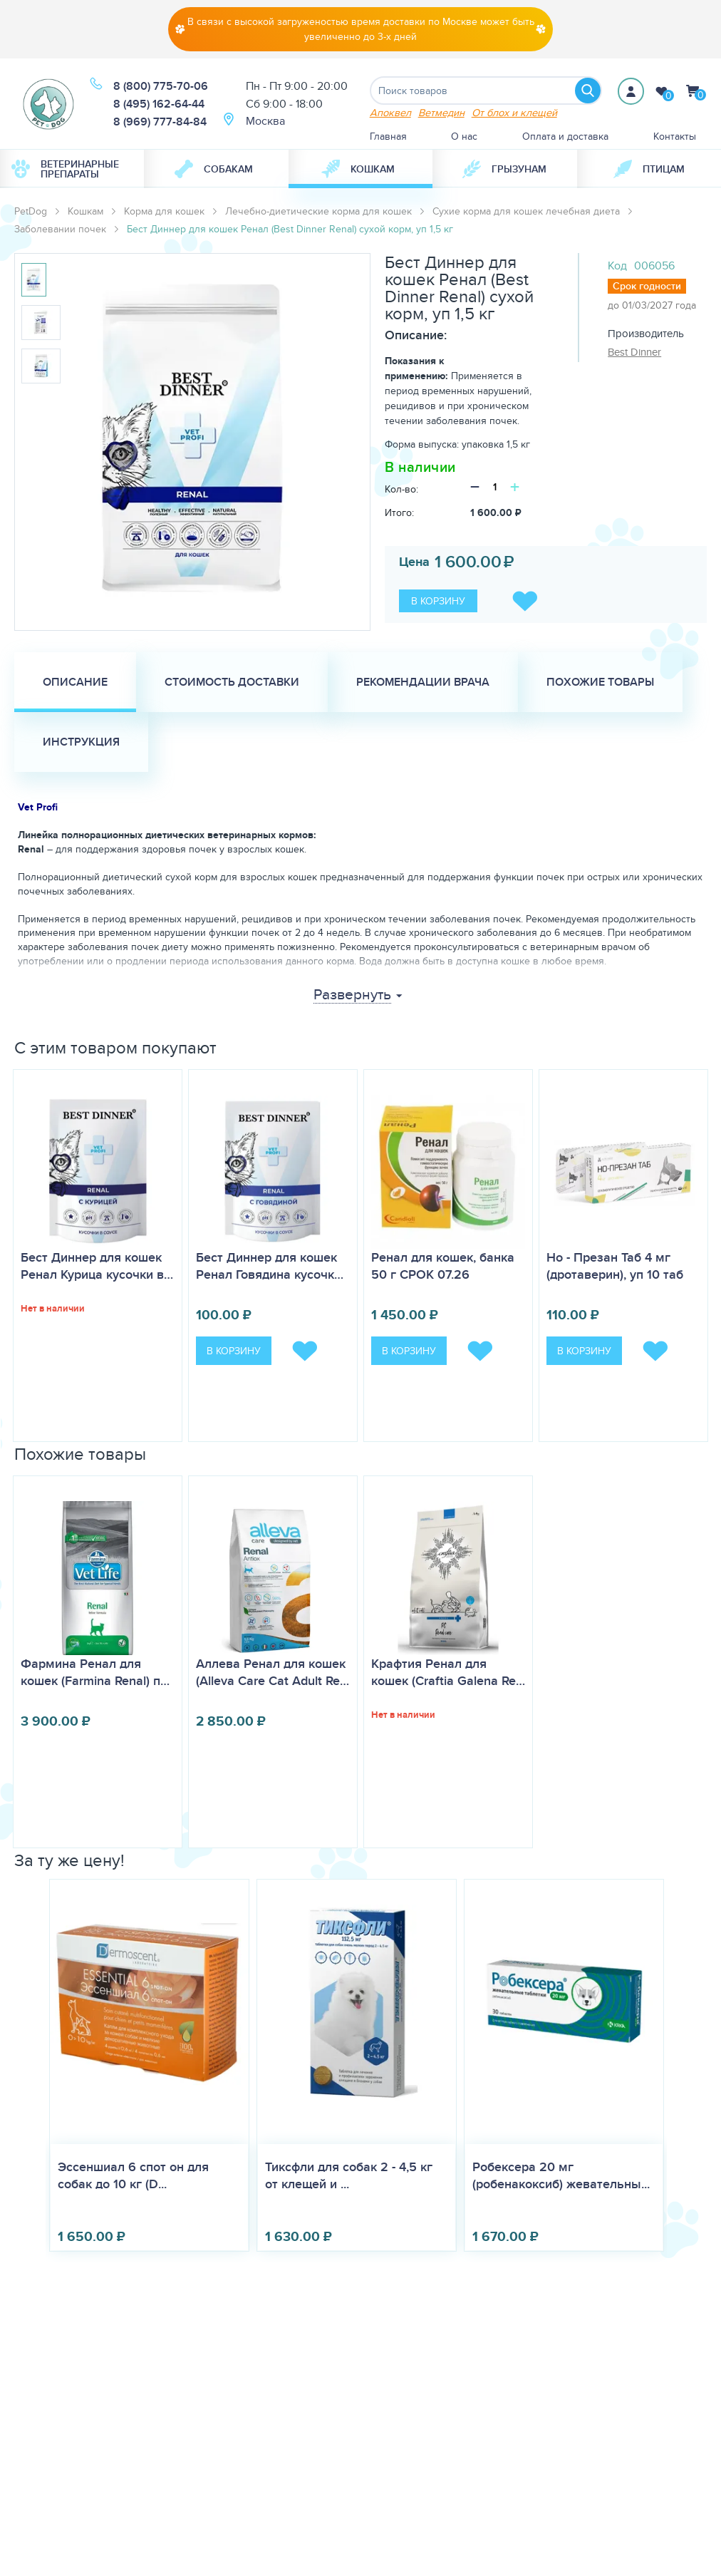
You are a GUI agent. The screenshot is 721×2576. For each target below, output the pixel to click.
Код (617, 265)
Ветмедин (441, 112)
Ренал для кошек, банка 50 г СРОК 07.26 (442, 1266)
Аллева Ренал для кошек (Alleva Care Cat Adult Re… (272, 1672)
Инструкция (81, 741)
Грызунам (504, 169)
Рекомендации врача (422, 682)
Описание (75, 682)
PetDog (30, 211)
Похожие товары (600, 682)
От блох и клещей (514, 112)
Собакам (214, 169)
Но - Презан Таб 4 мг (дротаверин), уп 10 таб (614, 1266)
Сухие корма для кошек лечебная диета (526, 211)
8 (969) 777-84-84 (160, 121)
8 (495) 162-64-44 (158, 104)
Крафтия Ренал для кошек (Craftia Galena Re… (448, 1672)
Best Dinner (634, 351)
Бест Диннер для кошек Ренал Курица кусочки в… (97, 1266)
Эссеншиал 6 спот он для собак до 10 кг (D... (133, 2175)
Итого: (399, 512)
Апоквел (390, 112)
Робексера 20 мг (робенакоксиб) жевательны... (561, 2175)
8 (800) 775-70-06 (160, 86)
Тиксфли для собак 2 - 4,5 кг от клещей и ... (348, 2175)
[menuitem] (72, 169)
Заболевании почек (60, 229)
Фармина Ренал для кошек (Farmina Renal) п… (95, 1672)
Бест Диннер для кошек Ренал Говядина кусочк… (269, 1266)
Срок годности (647, 286)
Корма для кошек (164, 211)
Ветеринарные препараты (65, 169)
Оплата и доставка (565, 136)
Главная (388, 136)
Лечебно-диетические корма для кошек (318, 211)
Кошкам (358, 169)
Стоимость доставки (232, 682)
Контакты (674, 136)
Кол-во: (401, 489)
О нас (464, 136)
